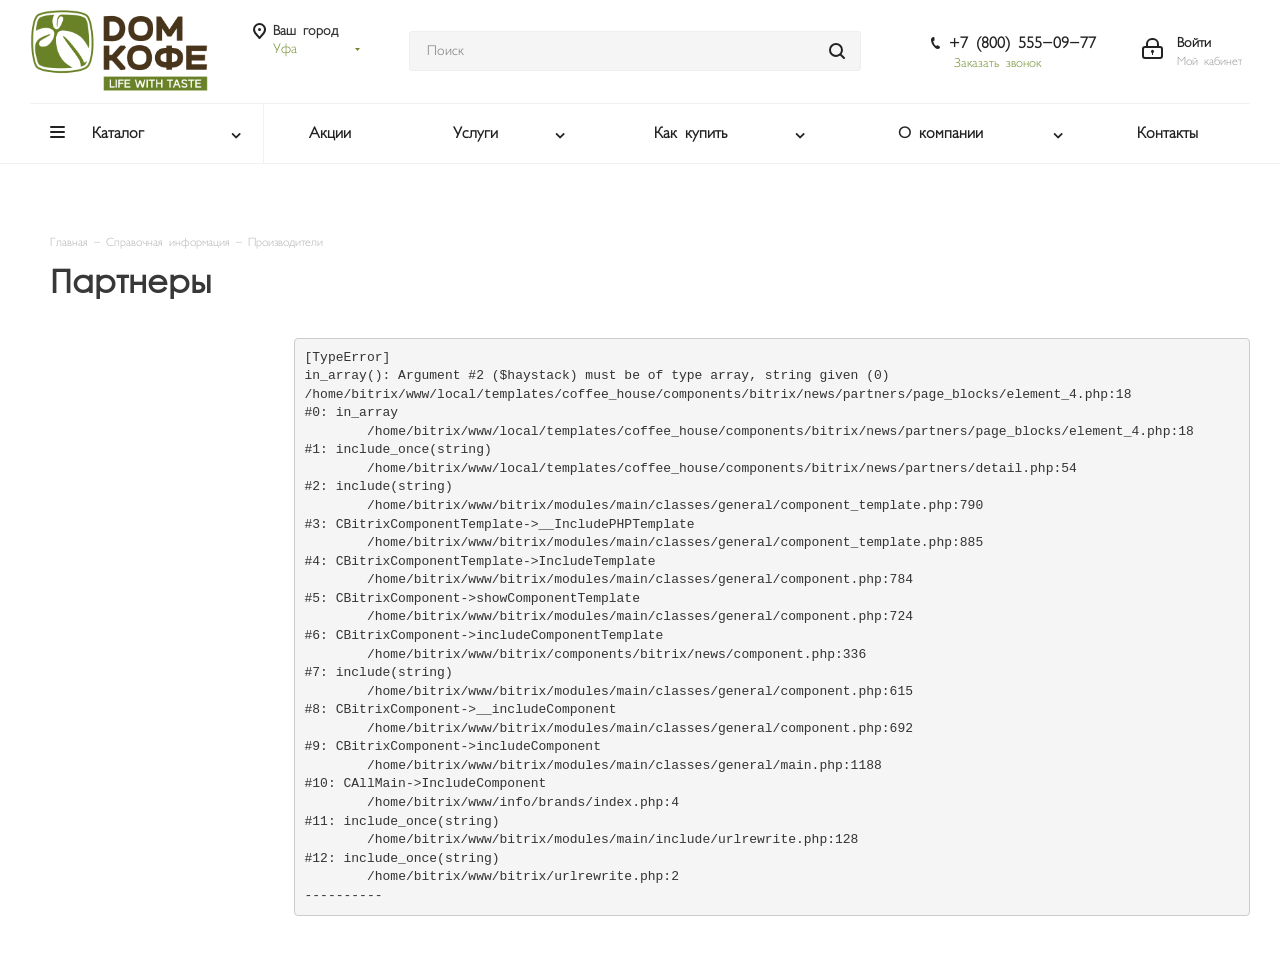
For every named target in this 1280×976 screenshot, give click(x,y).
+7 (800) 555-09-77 (1022, 43)
